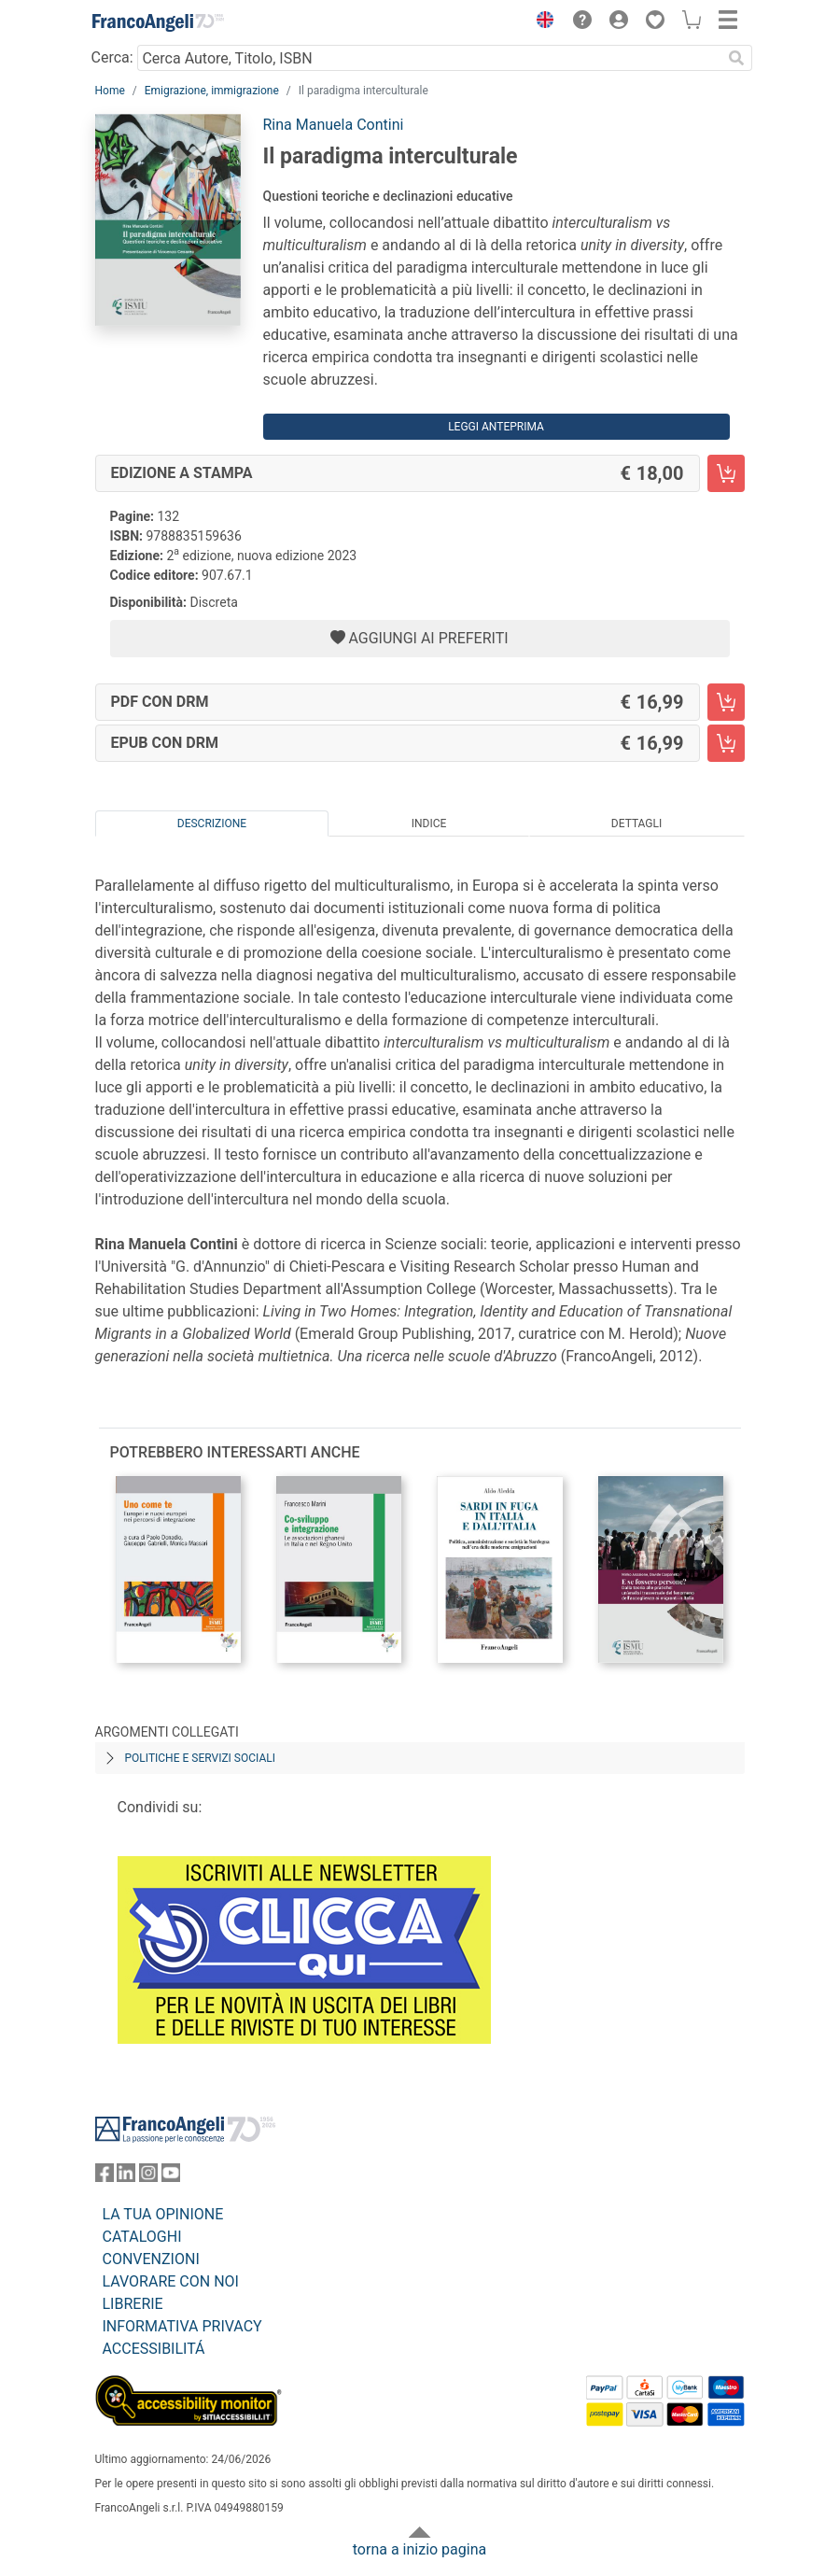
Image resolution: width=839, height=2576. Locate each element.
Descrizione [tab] (211, 823)
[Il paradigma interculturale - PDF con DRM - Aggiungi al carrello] (726, 702)
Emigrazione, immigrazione (212, 90)
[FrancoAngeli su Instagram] (148, 2177)
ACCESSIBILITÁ (154, 2349)
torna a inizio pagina (419, 2549)
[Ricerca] (737, 58)
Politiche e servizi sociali (200, 1758)
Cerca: (112, 57)
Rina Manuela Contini (333, 125)
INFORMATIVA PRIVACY (182, 2326)
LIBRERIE (133, 2304)
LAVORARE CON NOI (171, 2281)
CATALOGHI (142, 2236)
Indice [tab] (429, 823)
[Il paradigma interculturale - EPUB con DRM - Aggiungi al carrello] (726, 743)
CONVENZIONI (151, 2259)
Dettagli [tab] (636, 823)
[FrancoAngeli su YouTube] (170, 2177)
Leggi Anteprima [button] (496, 426)
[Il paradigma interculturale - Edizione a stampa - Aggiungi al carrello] (726, 473)
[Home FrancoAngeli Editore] (157, 22)
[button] (541, 22)
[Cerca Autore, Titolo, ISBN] (429, 58)
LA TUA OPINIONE (163, 2214)
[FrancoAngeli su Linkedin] (126, 2177)
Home (110, 90)
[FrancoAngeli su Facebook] (104, 2177)
